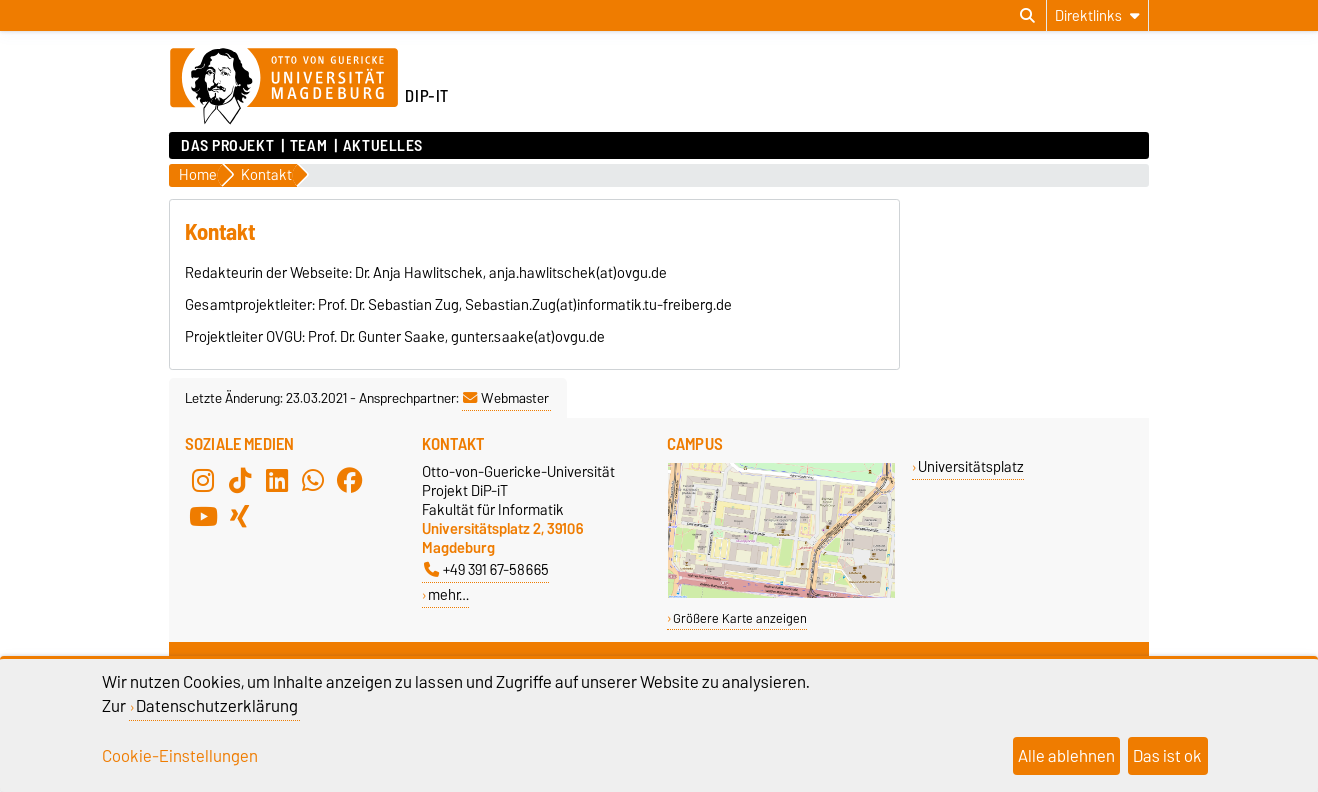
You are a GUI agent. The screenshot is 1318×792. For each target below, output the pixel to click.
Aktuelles (383, 146)
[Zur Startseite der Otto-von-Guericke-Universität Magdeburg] (284, 87)
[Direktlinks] (1097, 15)
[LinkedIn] (277, 480)
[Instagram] (203, 480)
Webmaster (506, 398)
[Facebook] (350, 480)
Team (308, 146)
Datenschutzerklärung (217, 706)
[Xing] (240, 516)
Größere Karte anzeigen (740, 618)
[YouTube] (203, 516)
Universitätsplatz (971, 466)
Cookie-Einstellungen (180, 756)
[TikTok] (240, 480)
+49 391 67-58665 (486, 569)
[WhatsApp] (313, 480)
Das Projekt (227, 146)
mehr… (448, 594)
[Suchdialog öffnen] (1027, 16)
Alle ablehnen (1066, 756)
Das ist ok (1167, 756)
